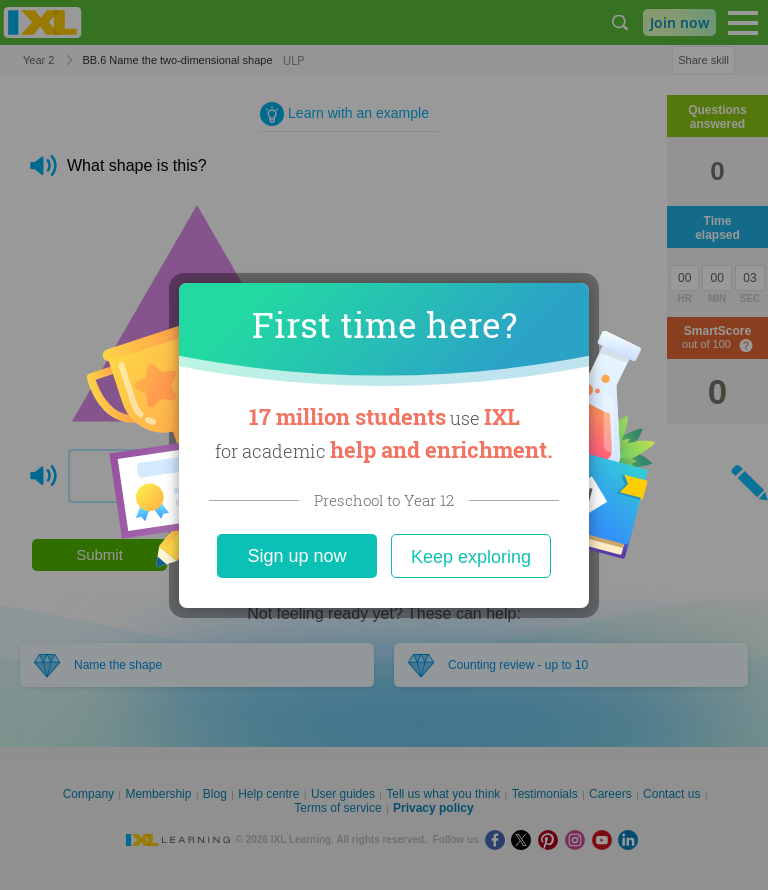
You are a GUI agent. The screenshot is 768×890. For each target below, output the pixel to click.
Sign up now (296, 556)
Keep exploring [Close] (471, 557)
